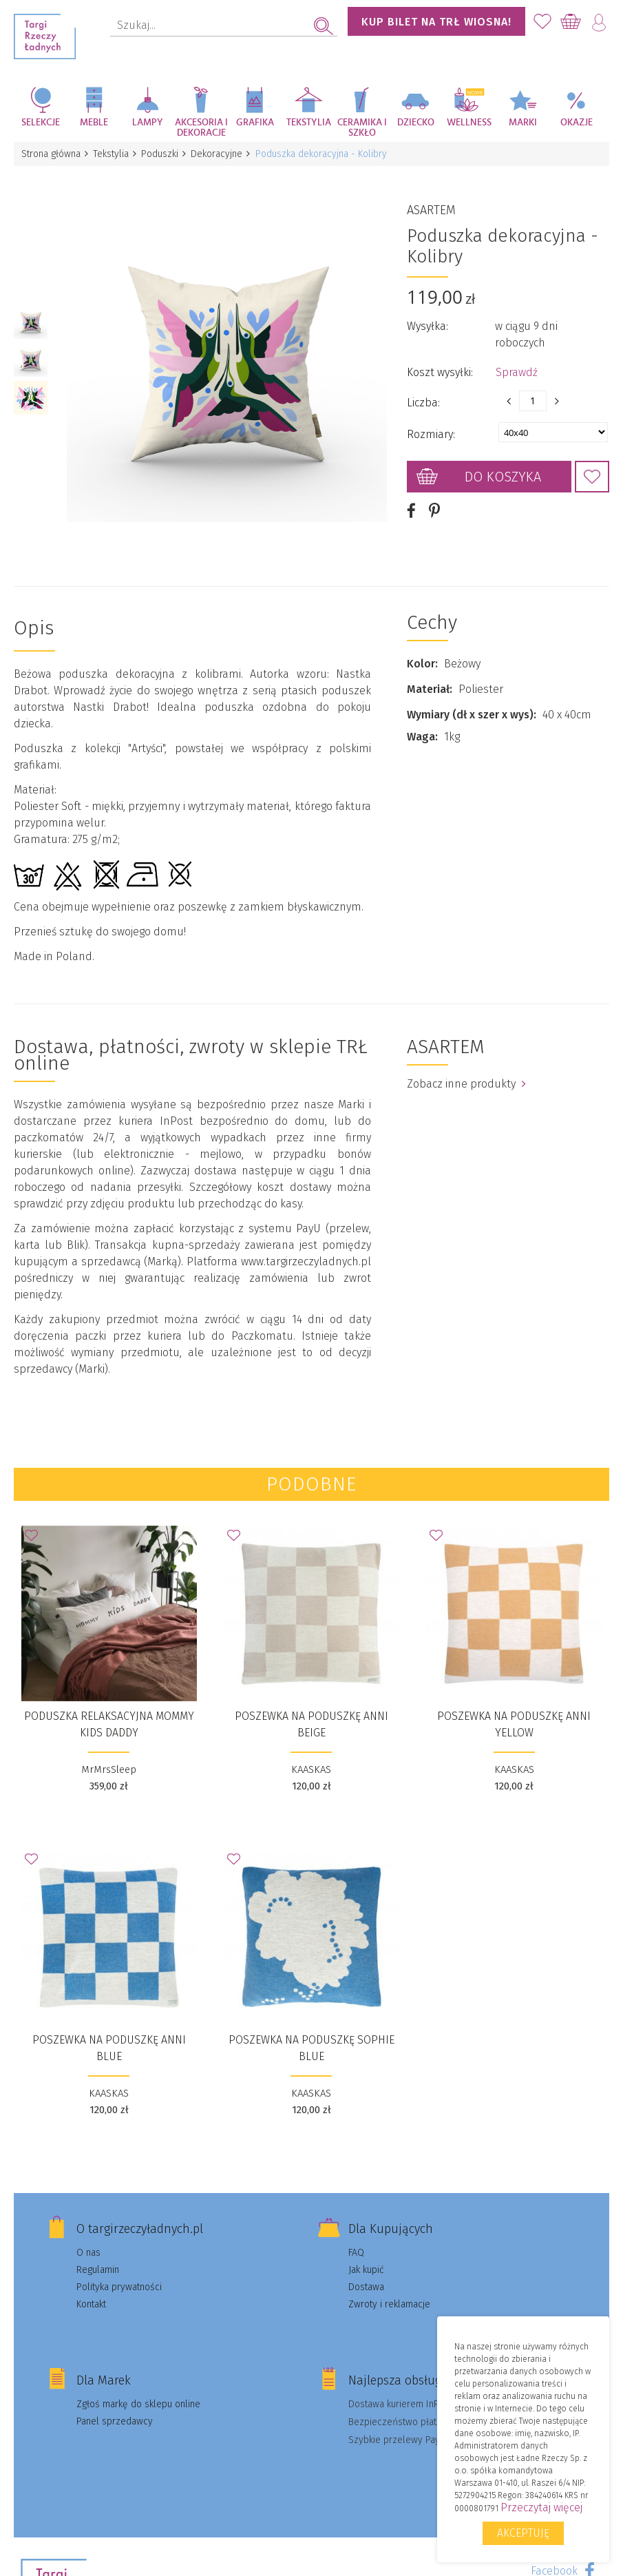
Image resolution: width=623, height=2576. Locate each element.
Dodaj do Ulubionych (592, 469)
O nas (88, 2237)
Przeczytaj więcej (541, 2507)
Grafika (255, 122)
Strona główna (51, 154)
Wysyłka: (427, 318)
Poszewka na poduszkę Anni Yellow (514, 1708)
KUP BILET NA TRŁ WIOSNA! (436, 21)
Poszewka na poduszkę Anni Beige (311, 1708)
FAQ (356, 2237)
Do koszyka (503, 469)
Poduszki (164, 154)
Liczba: (423, 395)
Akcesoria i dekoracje (201, 128)
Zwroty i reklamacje (389, 2288)
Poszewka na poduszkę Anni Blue (109, 2032)
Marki (523, 122)
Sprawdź (517, 364)
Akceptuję (523, 2532)
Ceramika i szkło (362, 128)
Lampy (147, 122)
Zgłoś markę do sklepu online (138, 2388)
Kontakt (91, 2288)
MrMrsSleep (108, 1753)
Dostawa (366, 2271)
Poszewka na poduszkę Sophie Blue (311, 2032)
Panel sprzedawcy (114, 2405)
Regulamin (97, 2254)
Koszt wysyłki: (440, 364)
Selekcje (40, 122)
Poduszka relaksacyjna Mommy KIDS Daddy (109, 1708)
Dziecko (415, 122)
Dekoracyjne (223, 154)
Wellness (469, 122)
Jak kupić (366, 2254)
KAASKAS (311, 1753)
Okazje (576, 122)
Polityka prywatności (119, 2271)
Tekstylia (308, 122)
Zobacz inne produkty (466, 1067)
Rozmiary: (431, 426)
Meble (94, 122)
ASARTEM (431, 202)
